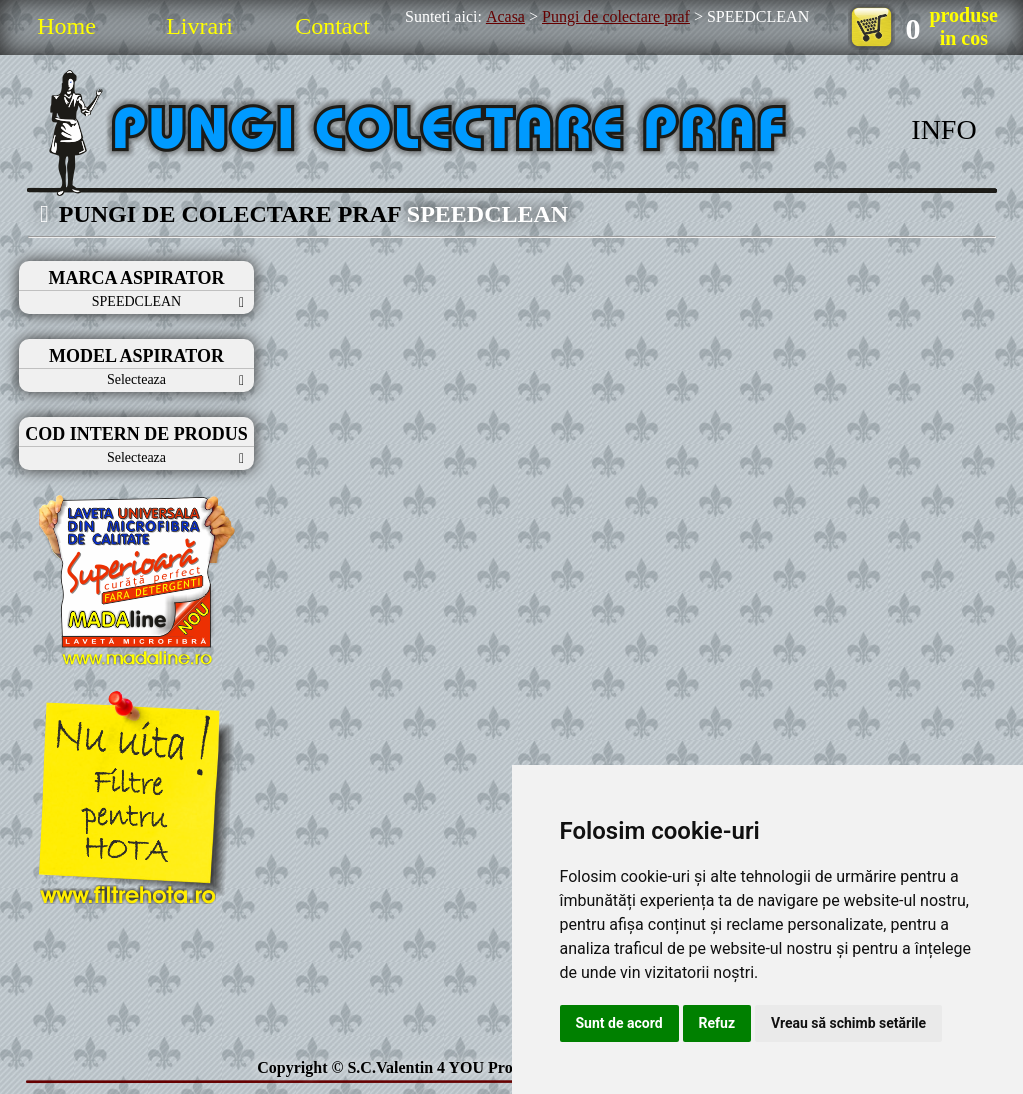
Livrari (199, 26)
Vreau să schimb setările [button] (848, 1023)
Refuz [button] (717, 1023)
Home (66, 26)
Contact (332, 26)
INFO (943, 129)
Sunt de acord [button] (619, 1023)
